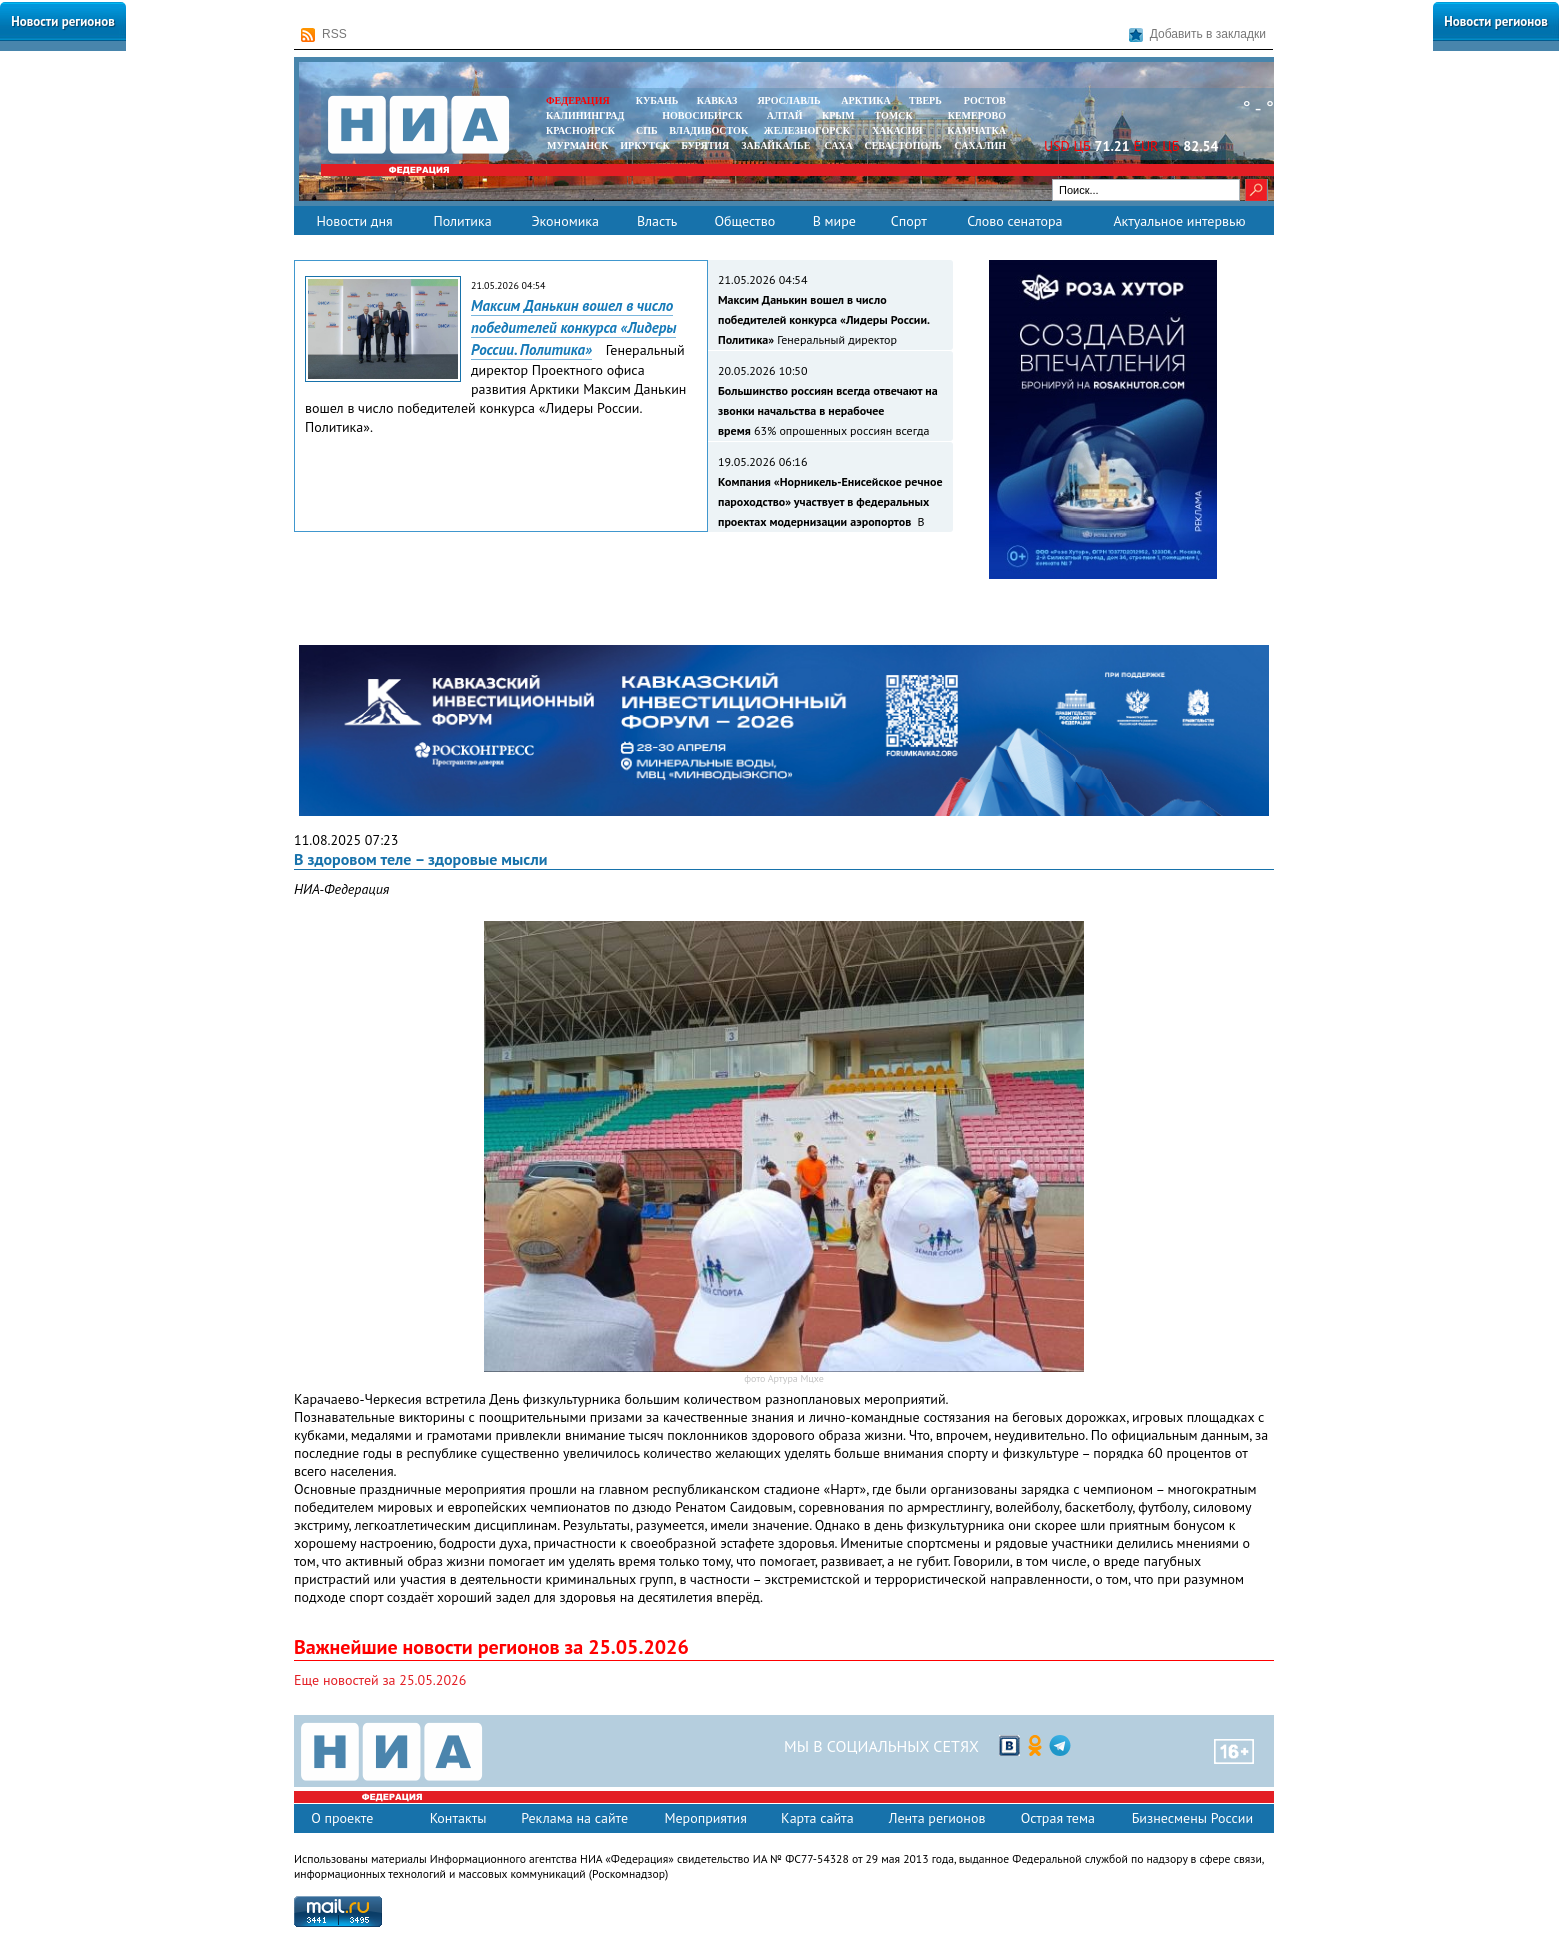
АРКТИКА (866, 100)
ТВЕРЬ (925, 100)
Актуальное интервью (1179, 221)
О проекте (342, 1818)
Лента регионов (937, 1818)
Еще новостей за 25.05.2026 (380, 1680)
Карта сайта (817, 1818)
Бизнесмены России (1192, 1818)
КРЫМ (838, 115)
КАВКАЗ (717, 100)
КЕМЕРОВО (977, 115)
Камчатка (975, 130)
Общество (744, 221)
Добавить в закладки (1197, 34)
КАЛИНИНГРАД (585, 115)
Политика (462, 221)
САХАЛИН (980, 145)
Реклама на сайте (574, 1818)
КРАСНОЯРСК (580, 130)
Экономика (565, 221)
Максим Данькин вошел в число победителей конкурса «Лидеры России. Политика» (573, 327)
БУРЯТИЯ (705, 145)
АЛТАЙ (785, 115)
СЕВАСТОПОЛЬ (902, 145)
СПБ (647, 130)
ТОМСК (896, 115)
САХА (838, 145)
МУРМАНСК (578, 145)
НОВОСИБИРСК (702, 115)
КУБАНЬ (657, 100)
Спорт (909, 221)
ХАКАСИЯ (895, 130)
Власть (657, 221)
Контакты (458, 1818)
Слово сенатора (1014, 221)
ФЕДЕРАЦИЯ (578, 100)
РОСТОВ (985, 100)
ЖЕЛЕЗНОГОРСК (807, 130)
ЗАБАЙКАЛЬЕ (777, 145)
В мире (834, 221)
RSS (324, 34)
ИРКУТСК (644, 145)
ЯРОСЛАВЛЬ (788, 100)
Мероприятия (705, 1818)
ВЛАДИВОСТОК (708, 130)
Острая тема (1058, 1818)
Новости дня (354, 221)
